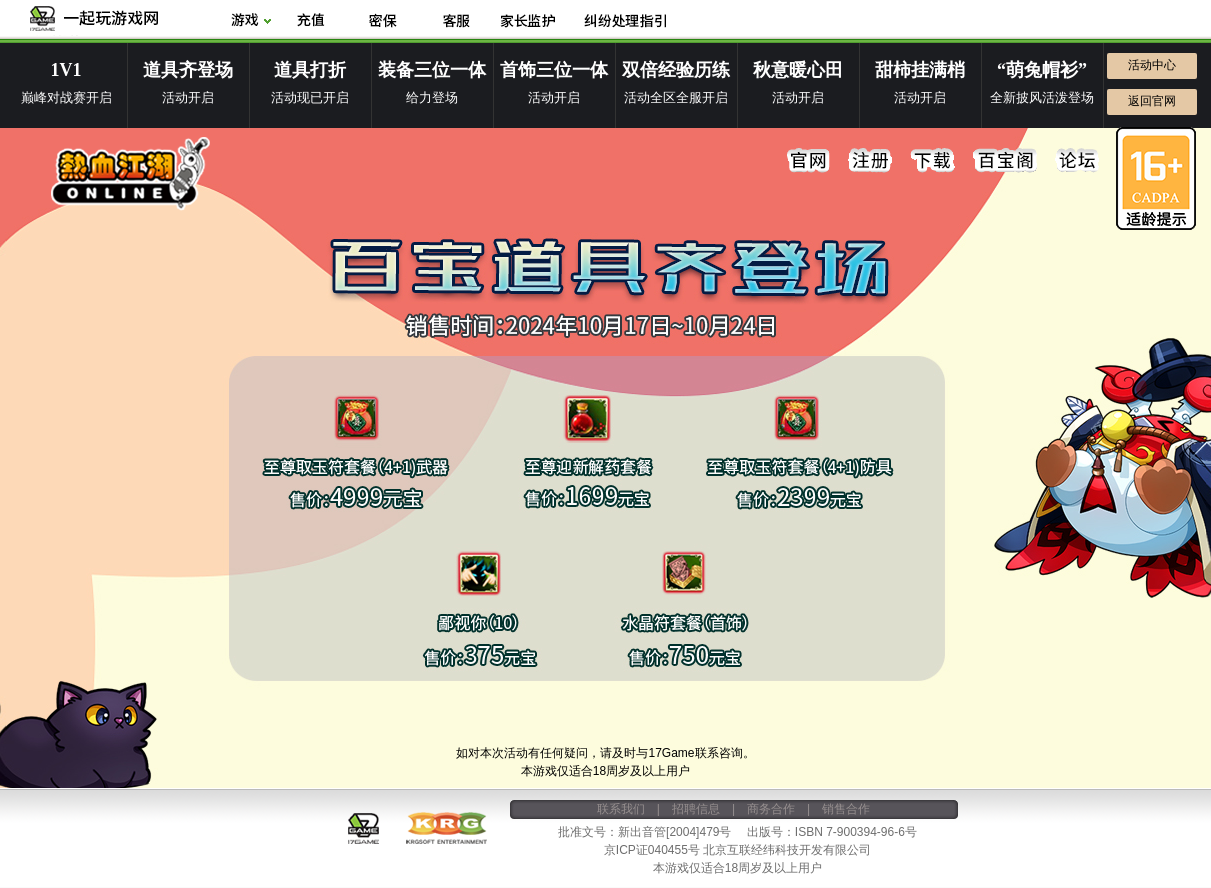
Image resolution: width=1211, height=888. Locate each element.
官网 (809, 161)
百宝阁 (1005, 161)
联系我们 (621, 809)
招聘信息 (696, 809)
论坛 (1077, 161)
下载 (933, 161)
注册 (871, 161)
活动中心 (1152, 65)
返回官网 (1152, 101)
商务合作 (771, 809)
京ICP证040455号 (652, 850)
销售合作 (846, 809)
